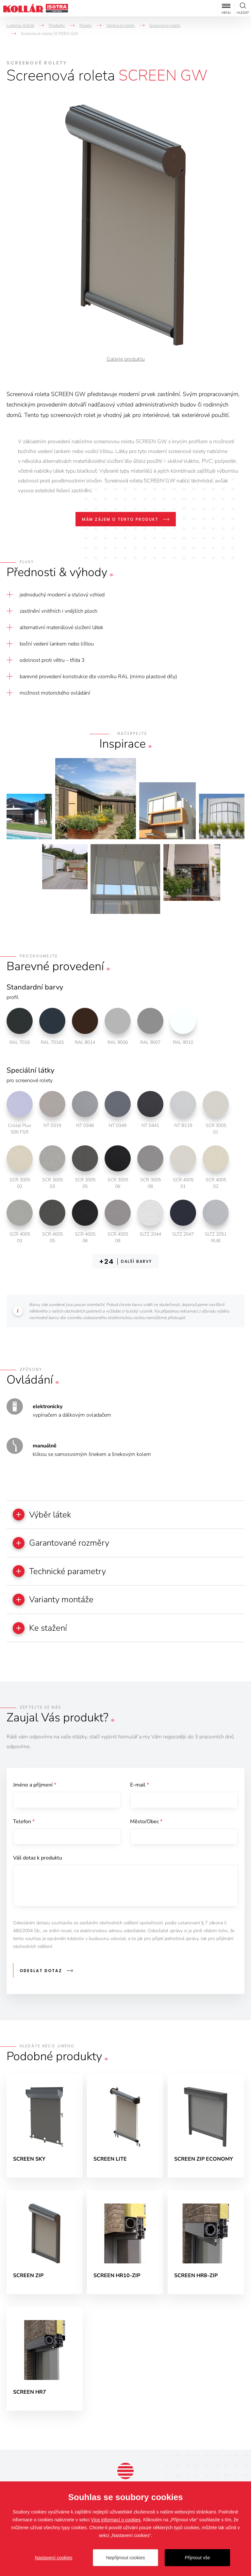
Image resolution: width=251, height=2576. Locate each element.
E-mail (139, 1785)
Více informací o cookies (116, 2519)
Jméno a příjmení (34, 1785)
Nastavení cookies (53, 2557)
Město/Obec (146, 1822)
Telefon (24, 1822)
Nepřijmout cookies (125, 2557)
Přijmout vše (197, 2557)
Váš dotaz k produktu (37, 1859)
